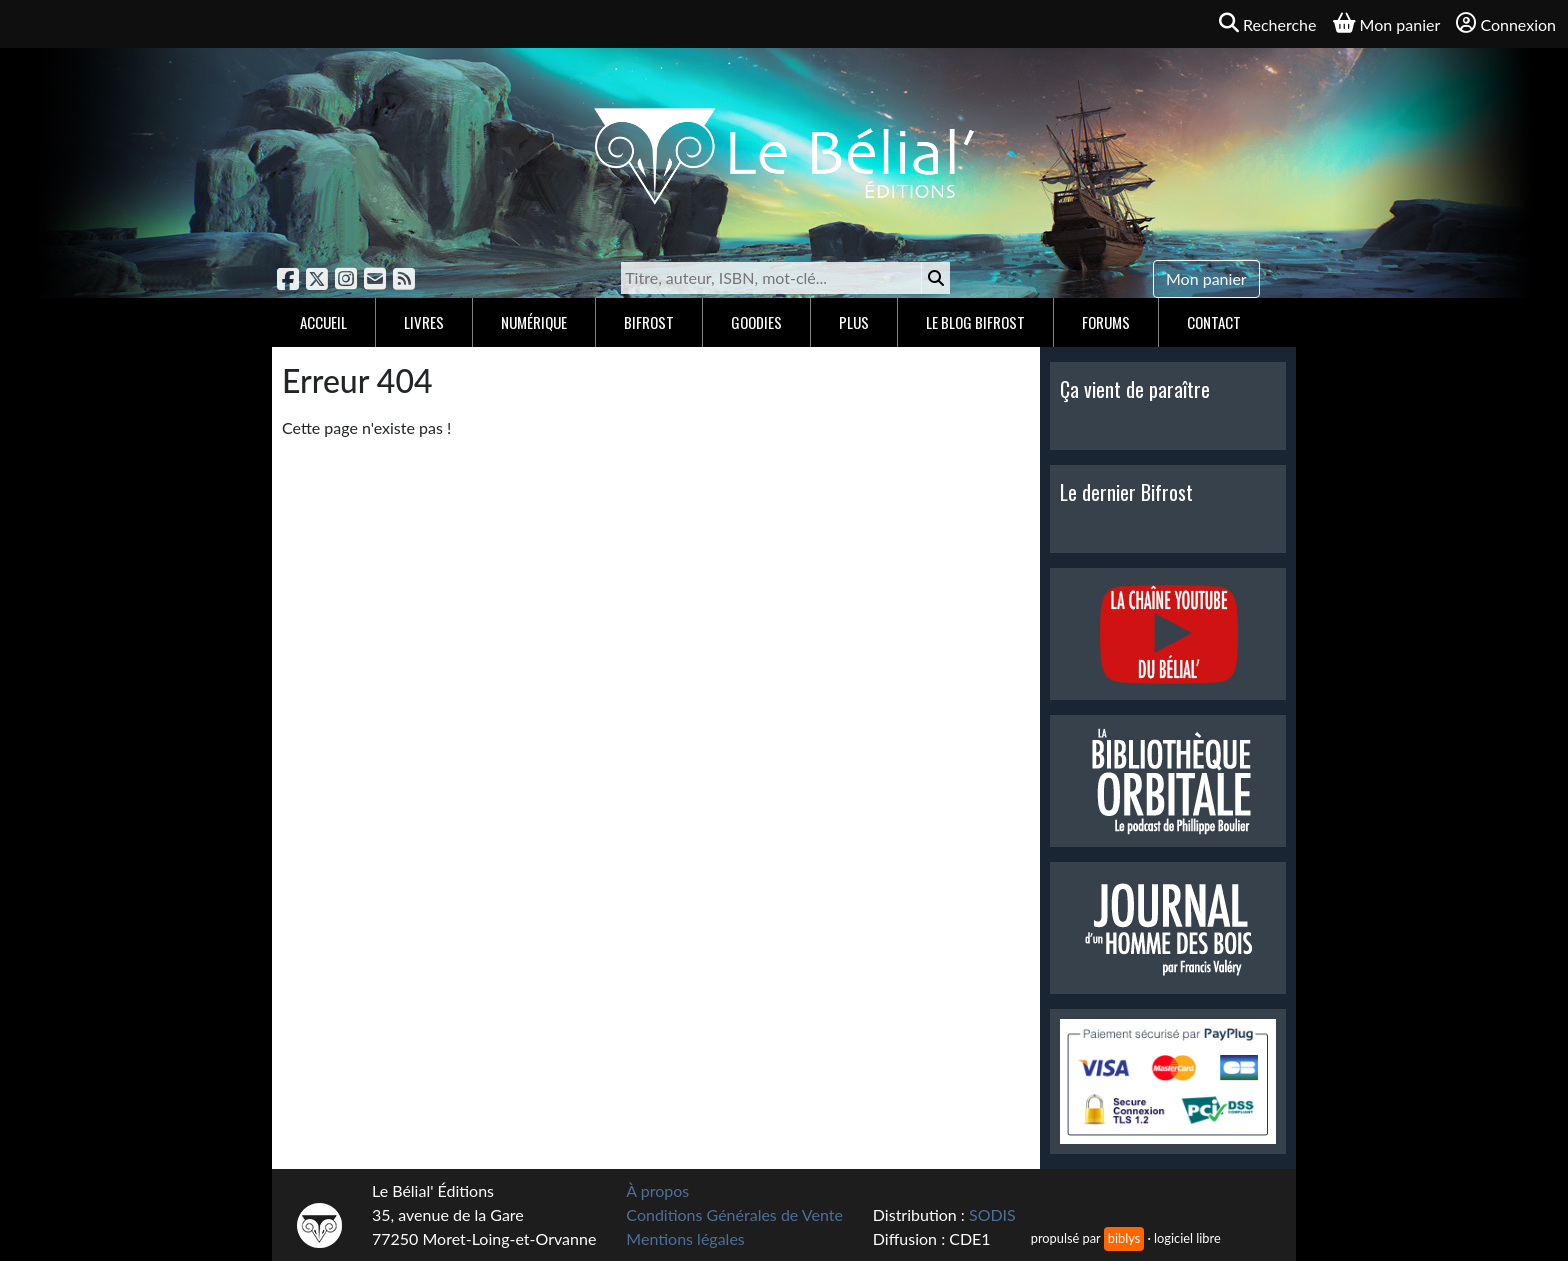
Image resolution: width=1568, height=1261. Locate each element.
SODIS (992, 1214)
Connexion (1506, 23)
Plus (854, 322)
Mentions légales (685, 1238)
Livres (424, 322)
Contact (1214, 322)
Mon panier (1206, 278)
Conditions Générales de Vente (734, 1214)
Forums (1106, 322)
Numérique (534, 322)
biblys (1124, 1238)
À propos (657, 1190)
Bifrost (649, 322)
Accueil (323, 322)
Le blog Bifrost (975, 322)
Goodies (756, 322)
